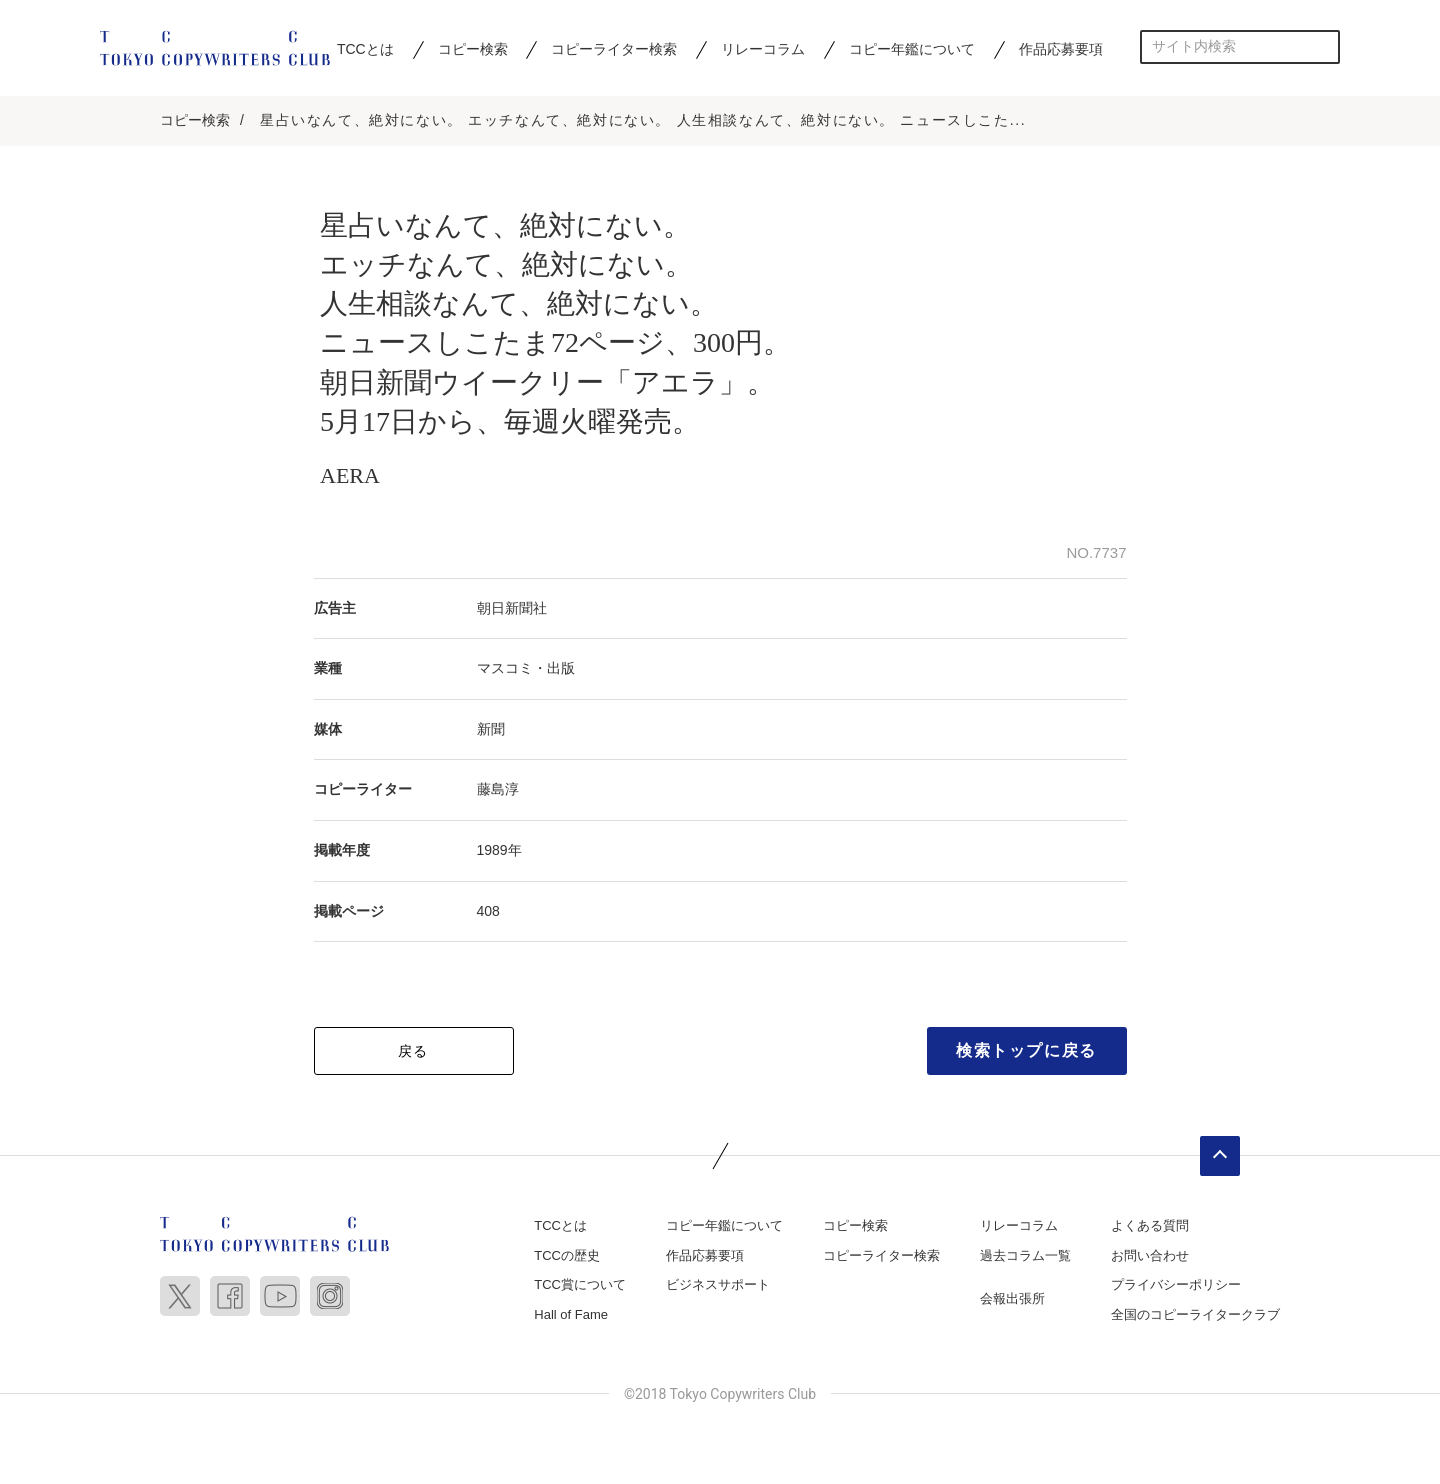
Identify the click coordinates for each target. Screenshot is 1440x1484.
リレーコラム (763, 49)
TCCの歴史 (567, 1255)
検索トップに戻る (1026, 1050)
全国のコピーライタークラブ (1195, 1314)
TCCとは (365, 49)
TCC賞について (580, 1284)
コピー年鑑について (912, 49)
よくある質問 (1150, 1225)
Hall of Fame (571, 1314)
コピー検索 (473, 49)
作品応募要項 (1061, 49)
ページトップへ (1220, 1156)
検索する (1323, 46)
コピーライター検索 (614, 49)
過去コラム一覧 (1025, 1255)
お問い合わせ (1150, 1255)
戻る (413, 1051)
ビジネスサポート (718, 1284)
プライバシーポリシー (1176, 1284)
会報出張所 (1012, 1298)
